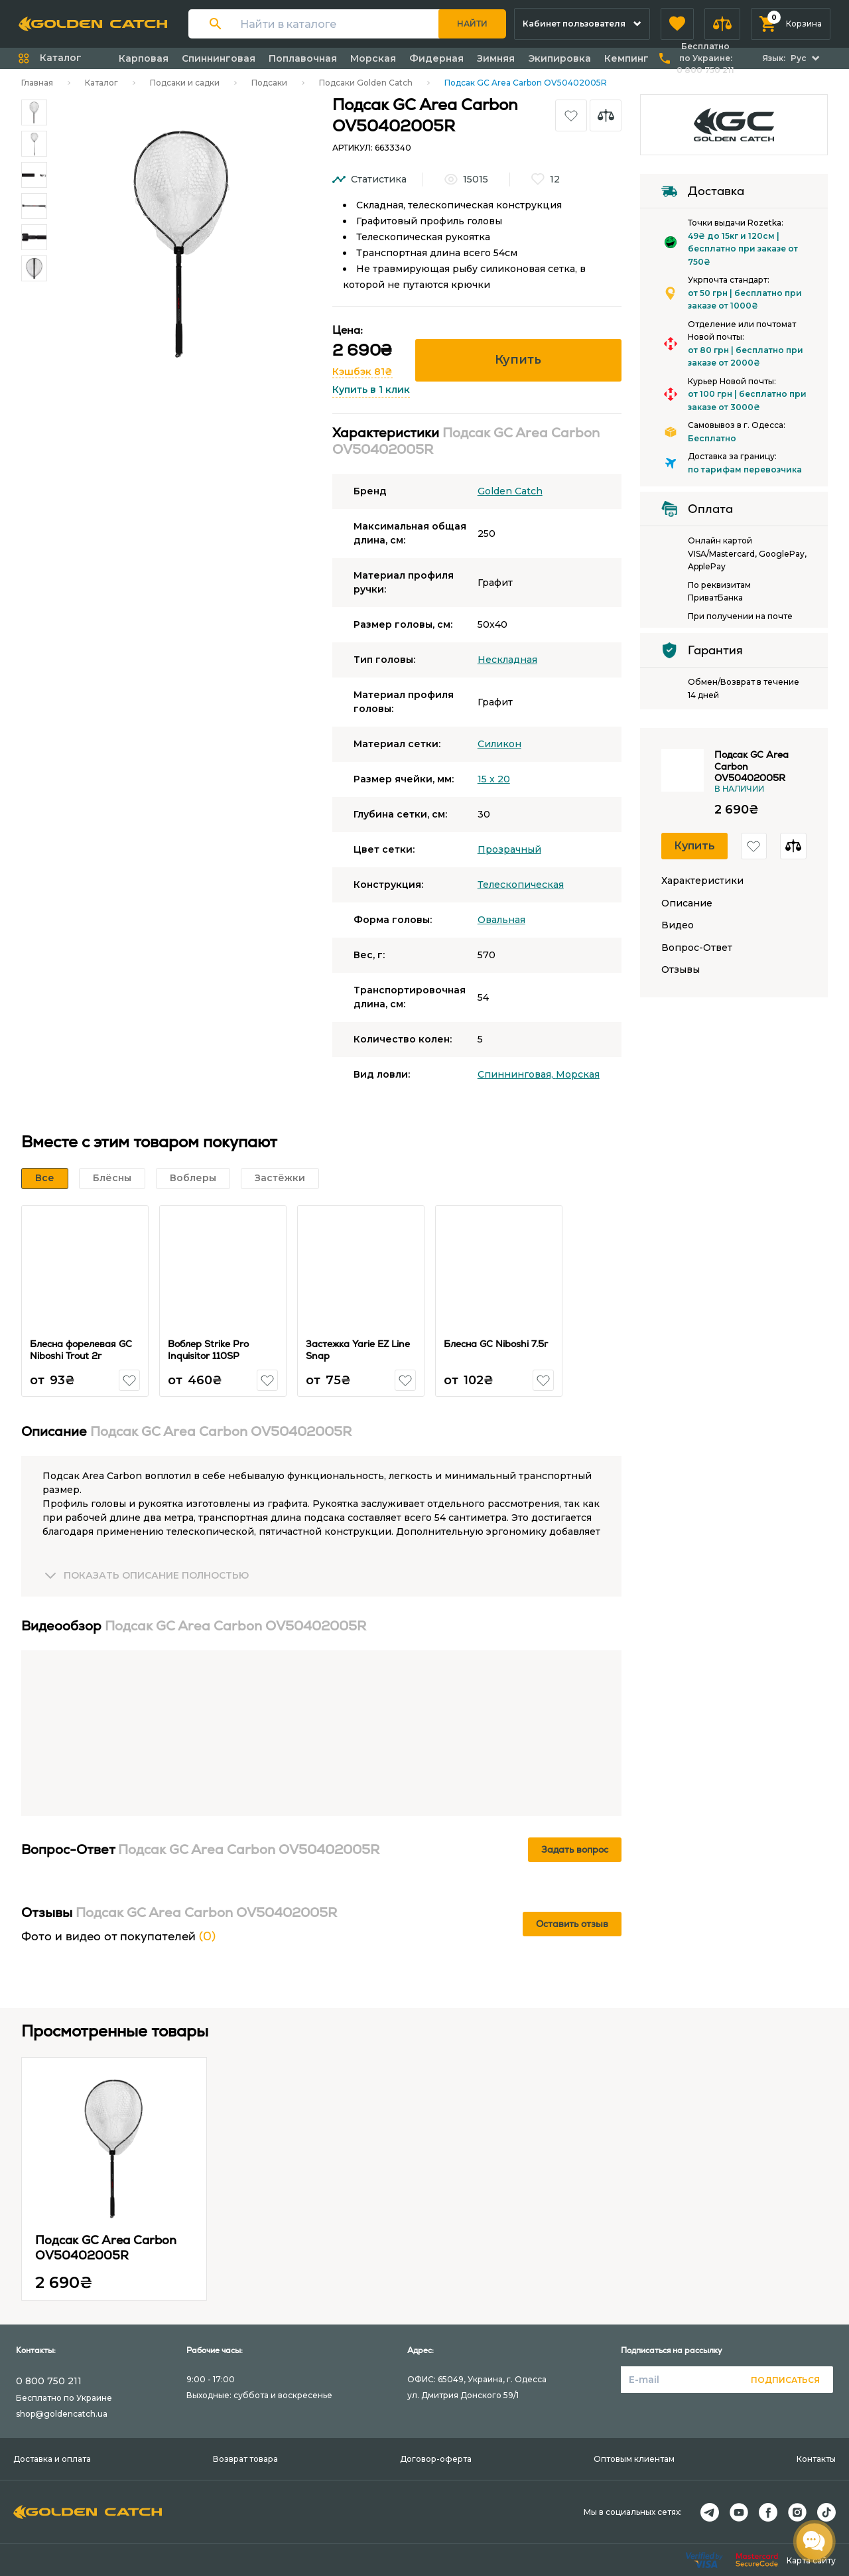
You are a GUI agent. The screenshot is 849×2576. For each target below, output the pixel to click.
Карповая (143, 58)
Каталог (101, 83)
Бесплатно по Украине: (705, 58)
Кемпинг (626, 58)
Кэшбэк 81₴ (362, 372)
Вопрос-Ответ (696, 948)
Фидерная (436, 58)
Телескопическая (521, 885)
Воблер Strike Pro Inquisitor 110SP (208, 1350)
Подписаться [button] (785, 2380)
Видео (677, 925)
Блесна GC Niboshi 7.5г (496, 1344)
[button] (677, 24)
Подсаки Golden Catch (366, 83)
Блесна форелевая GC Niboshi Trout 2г (81, 1350)
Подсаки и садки (185, 83)
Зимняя (496, 58)
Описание (686, 903)
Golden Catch (510, 491)
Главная (37, 83)
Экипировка (559, 58)
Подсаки (269, 83)
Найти (472, 24)
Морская (373, 58)
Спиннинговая (218, 58)
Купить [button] (518, 359)
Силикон (499, 744)
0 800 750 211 (49, 2381)
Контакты (816, 2459)
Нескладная (507, 660)
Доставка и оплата (52, 2459)
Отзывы (680, 969)
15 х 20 (494, 779)
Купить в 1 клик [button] (371, 389)
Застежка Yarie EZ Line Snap (358, 1350)
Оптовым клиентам (634, 2459)
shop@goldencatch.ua (61, 2414)
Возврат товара (245, 2459)
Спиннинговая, (517, 1074)
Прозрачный (509, 849)
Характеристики (702, 881)
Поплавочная (303, 58)
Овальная (501, 920)
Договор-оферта (436, 2459)
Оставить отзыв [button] (572, 1924)
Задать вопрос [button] (574, 1849)
